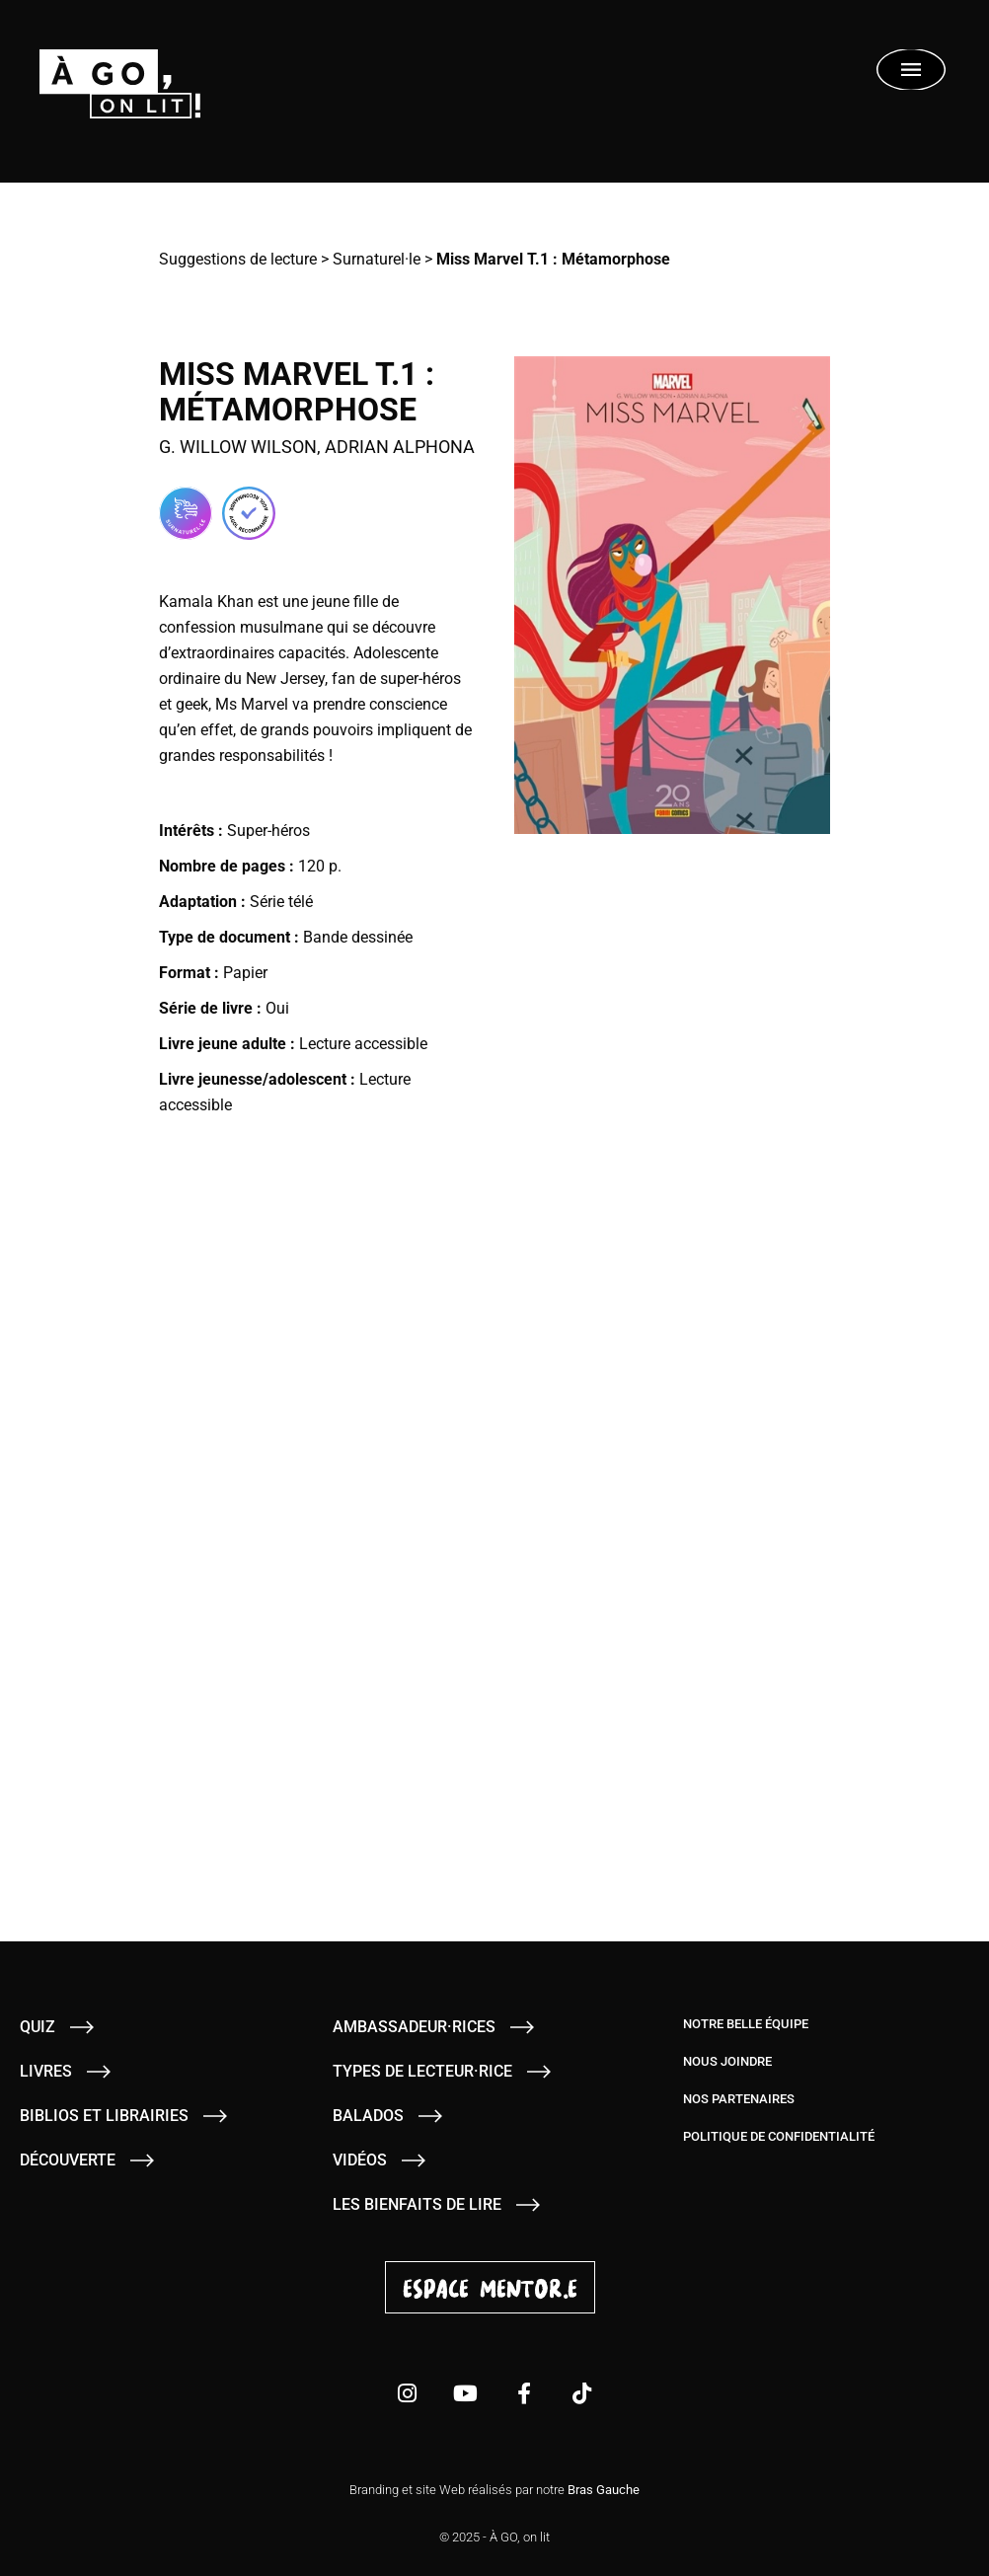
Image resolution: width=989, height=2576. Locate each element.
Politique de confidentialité (779, 2136)
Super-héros (268, 830)
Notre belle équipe (745, 2023)
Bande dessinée (358, 937)
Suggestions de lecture (238, 259)
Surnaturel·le (376, 259)
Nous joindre (727, 2061)
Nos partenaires (739, 2098)
